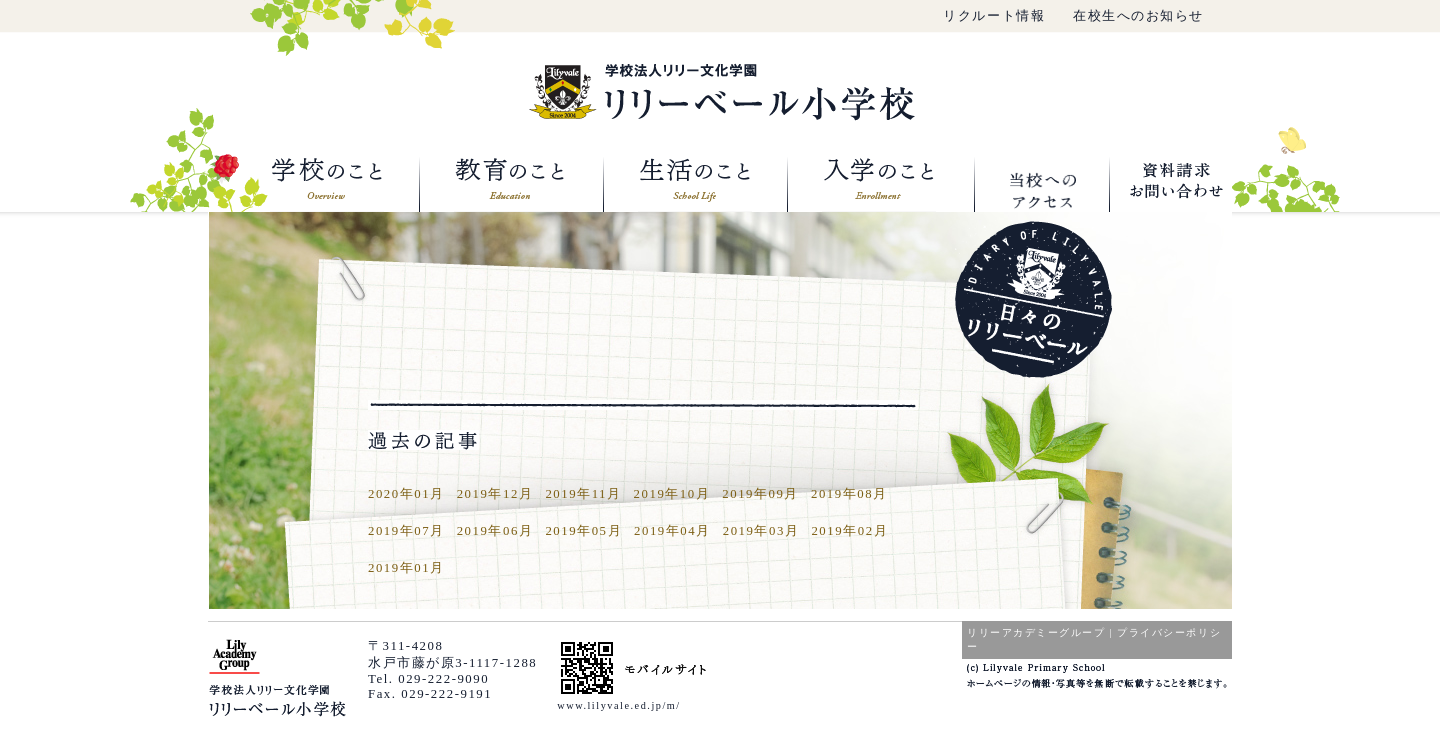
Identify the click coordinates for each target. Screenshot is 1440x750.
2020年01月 (406, 494)
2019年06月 (495, 531)
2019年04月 (672, 531)
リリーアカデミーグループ (1036, 632)
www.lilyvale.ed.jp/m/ (618, 705)
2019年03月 (761, 531)
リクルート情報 (994, 16)
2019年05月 (583, 531)
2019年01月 (406, 568)
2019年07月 (406, 531)
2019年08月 (849, 494)
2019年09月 (760, 494)
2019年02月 (849, 531)
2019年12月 (495, 494)
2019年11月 (583, 494)
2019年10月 (672, 494)
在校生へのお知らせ (1138, 16)
